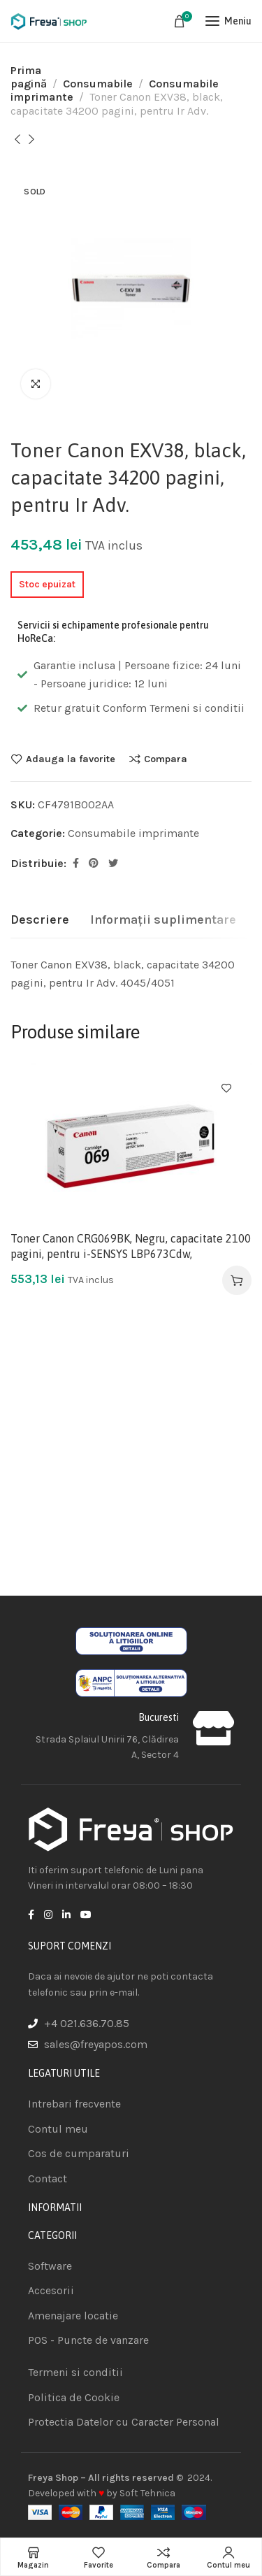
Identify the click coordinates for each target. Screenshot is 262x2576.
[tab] (40, 920)
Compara (165, 758)
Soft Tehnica (147, 2493)
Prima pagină (28, 77)
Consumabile (98, 83)
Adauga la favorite (70, 758)
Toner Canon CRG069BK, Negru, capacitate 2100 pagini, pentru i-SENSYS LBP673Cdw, (130, 1246)
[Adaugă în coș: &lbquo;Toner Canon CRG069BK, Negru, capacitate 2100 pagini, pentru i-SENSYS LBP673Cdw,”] (237, 1280)
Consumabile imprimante (133, 833)
